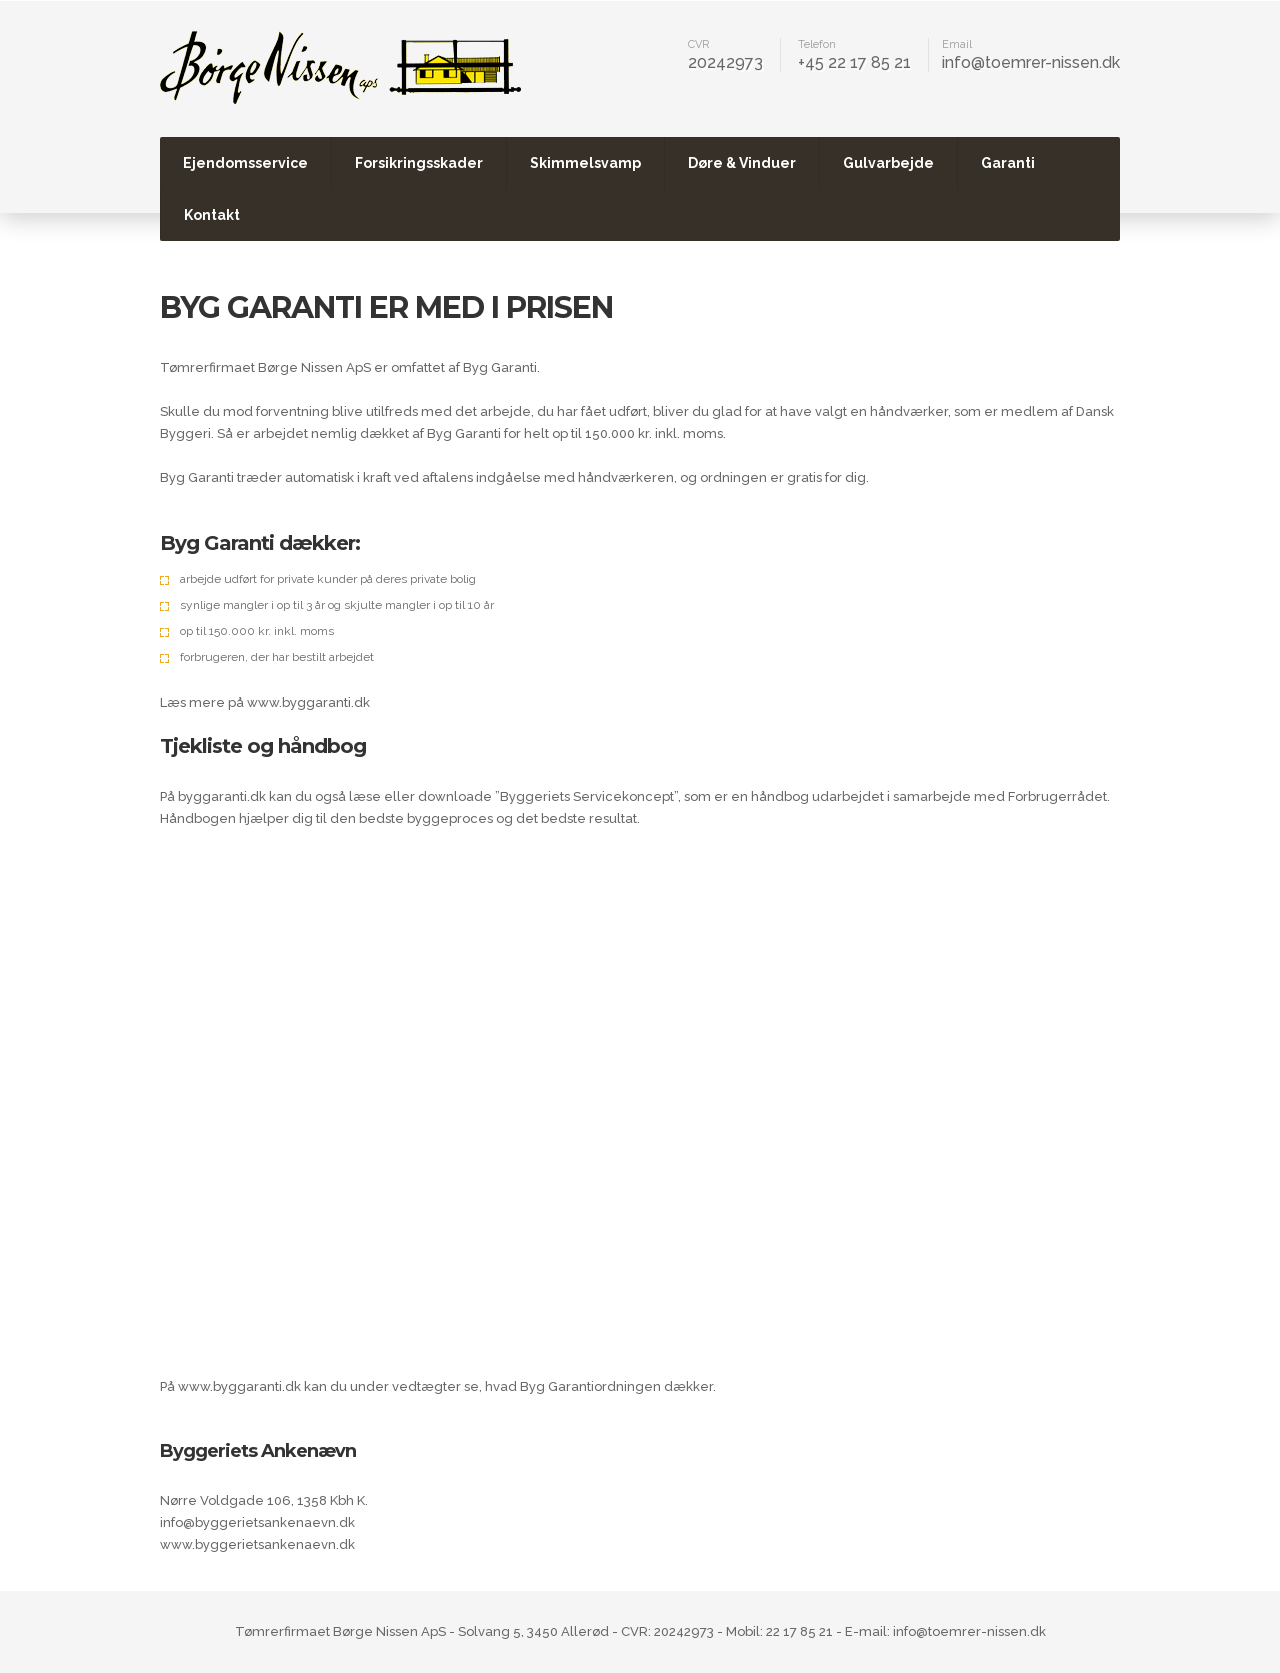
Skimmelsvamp (585, 163)
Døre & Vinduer (742, 163)
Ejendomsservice (245, 163)
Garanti (1008, 163)
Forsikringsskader (419, 163)
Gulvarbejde (888, 163)
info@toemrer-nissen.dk (1031, 62)
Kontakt (212, 215)
